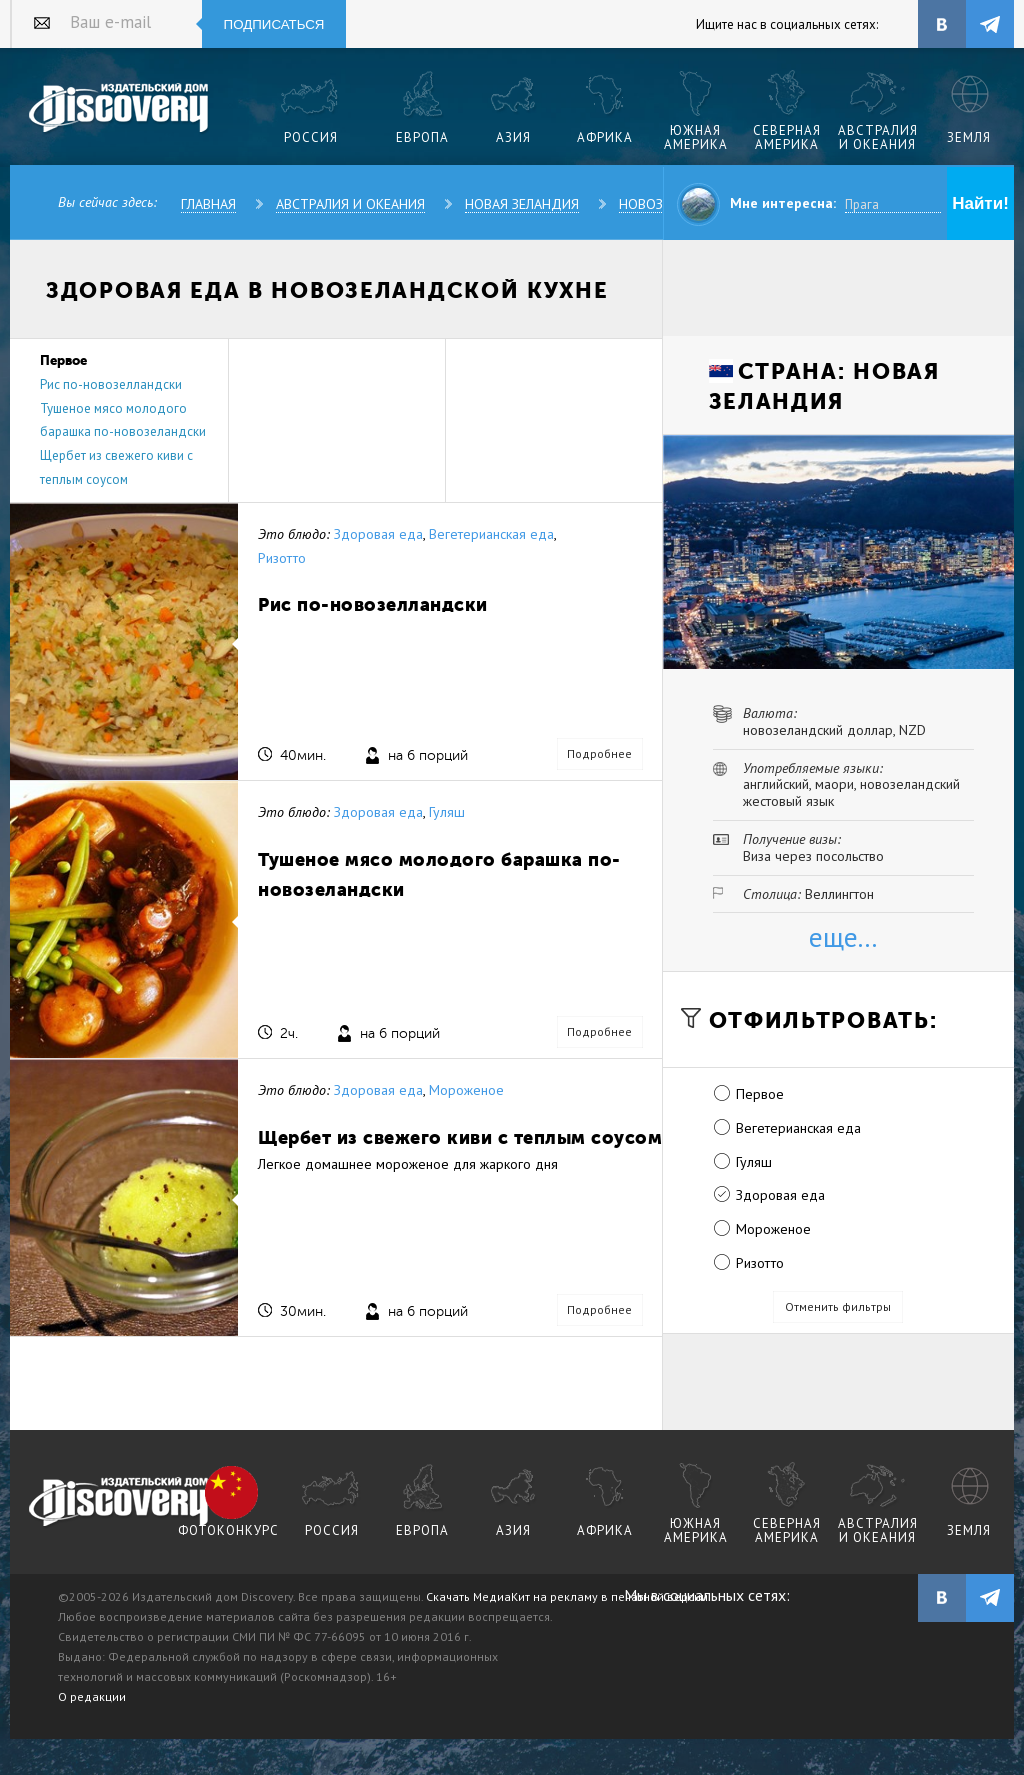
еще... (843, 936)
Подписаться (274, 24)
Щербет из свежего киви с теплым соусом (460, 1137)
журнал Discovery (119, 1503)
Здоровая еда (378, 534)
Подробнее (599, 753)
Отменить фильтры (838, 1306)
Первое (760, 1094)
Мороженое (466, 1090)
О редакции (92, 1696)
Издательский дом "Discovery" (119, 109)
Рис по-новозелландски (111, 384)
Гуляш (447, 812)
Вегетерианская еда (491, 534)
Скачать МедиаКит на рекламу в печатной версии (567, 1596)
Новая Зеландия (522, 204)
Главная (208, 204)
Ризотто (282, 558)
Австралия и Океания (350, 204)
